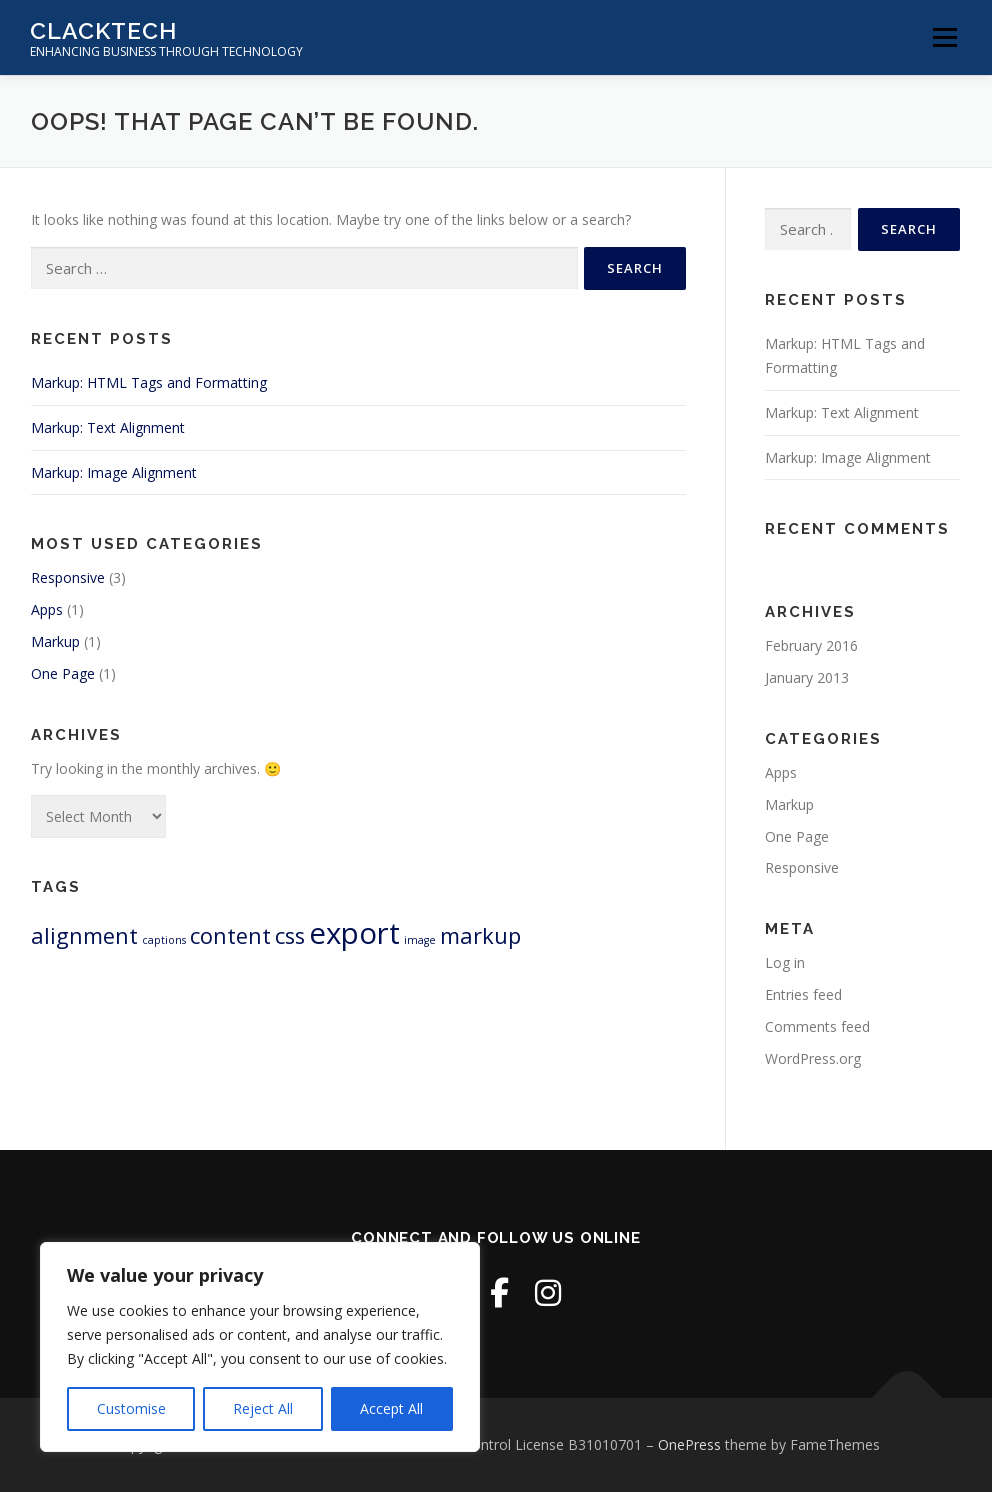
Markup (55, 641)
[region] (260, 1347)
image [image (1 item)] (420, 940)
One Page (63, 673)
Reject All (263, 1408)
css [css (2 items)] (290, 935)
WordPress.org (813, 1058)
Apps (47, 609)
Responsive (68, 577)
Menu (944, 37)
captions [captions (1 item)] (164, 940)
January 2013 (807, 677)
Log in (785, 962)
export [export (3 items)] (354, 933)
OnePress (689, 1444)
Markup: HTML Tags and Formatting (149, 382)
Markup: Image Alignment (114, 472)
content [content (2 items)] (230, 935)
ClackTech (103, 30)
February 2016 (811, 645)
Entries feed (803, 994)
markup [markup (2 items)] (480, 935)
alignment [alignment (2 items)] (84, 935)
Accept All (391, 1408)
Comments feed (817, 1026)
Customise (131, 1408)
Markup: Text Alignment (108, 427)
